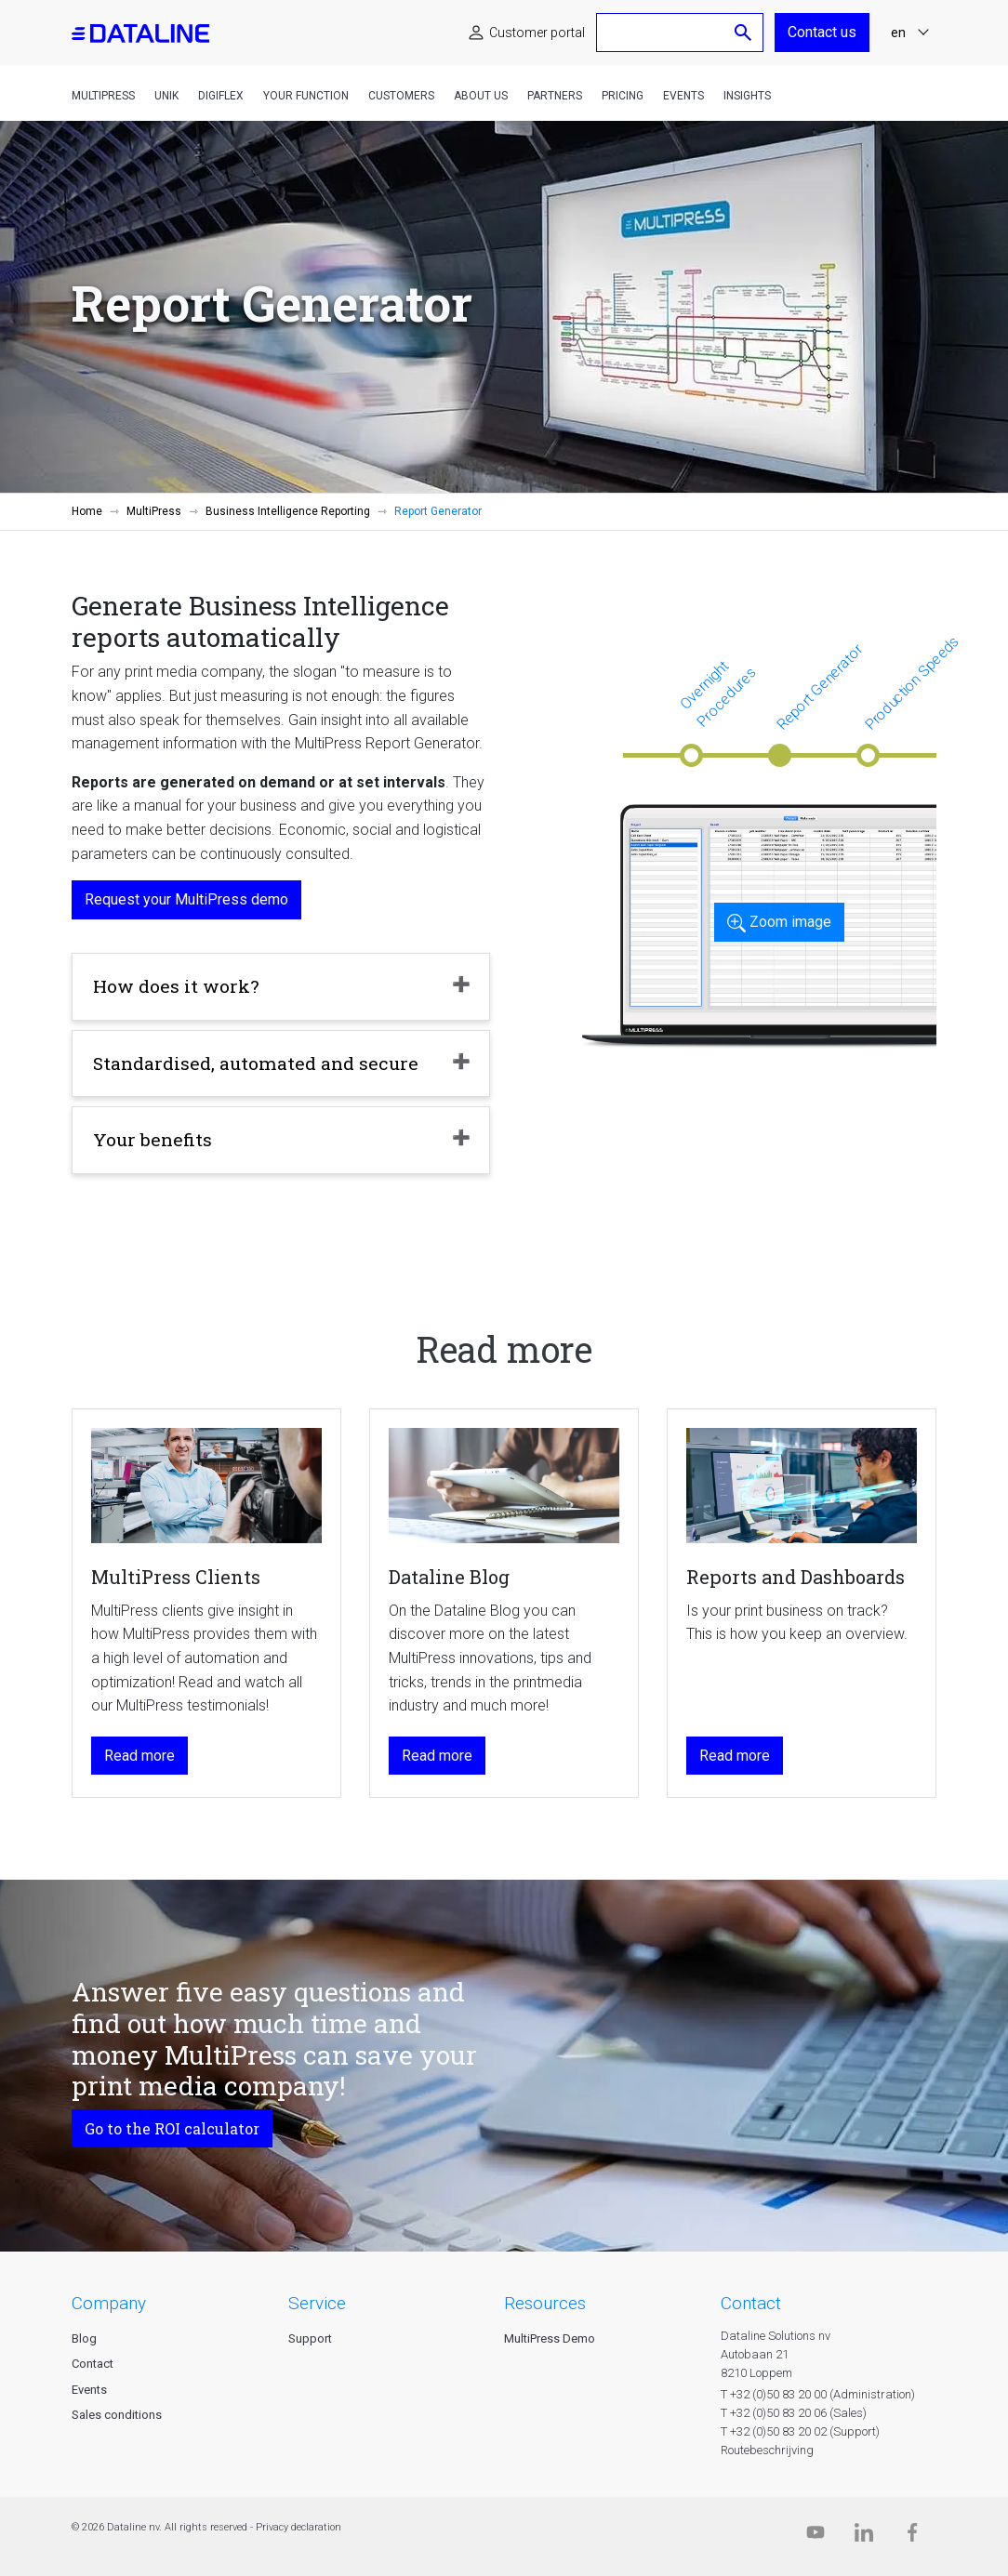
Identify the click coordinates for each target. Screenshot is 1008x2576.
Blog (84, 2338)
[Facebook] (912, 2536)
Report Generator (819, 686)
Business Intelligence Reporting (288, 511)
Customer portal (537, 32)
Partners (554, 95)
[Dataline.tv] (815, 2536)
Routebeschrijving (767, 2450)
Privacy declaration (298, 2527)
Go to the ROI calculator (172, 2128)
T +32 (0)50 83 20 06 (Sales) (794, 2413)
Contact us (822, 32)
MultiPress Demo (549, 2338)
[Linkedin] (864, 2536)
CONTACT (751, 2303)
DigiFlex (221, 95)
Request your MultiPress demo (186, 899)
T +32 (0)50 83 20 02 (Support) (800, 2431)
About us (481, 95)
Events (683, 95)
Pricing (622, 95)
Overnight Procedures (718, 693)
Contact (92, 2364)
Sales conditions (117, 2415)
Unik (166, 95)
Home (87, 511)
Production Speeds (911, 682)
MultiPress (103, 95)
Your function (306, 95)
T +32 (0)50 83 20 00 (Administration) (818, 2394)
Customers (401, 95)
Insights (747, 95)
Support (310, 2338)
